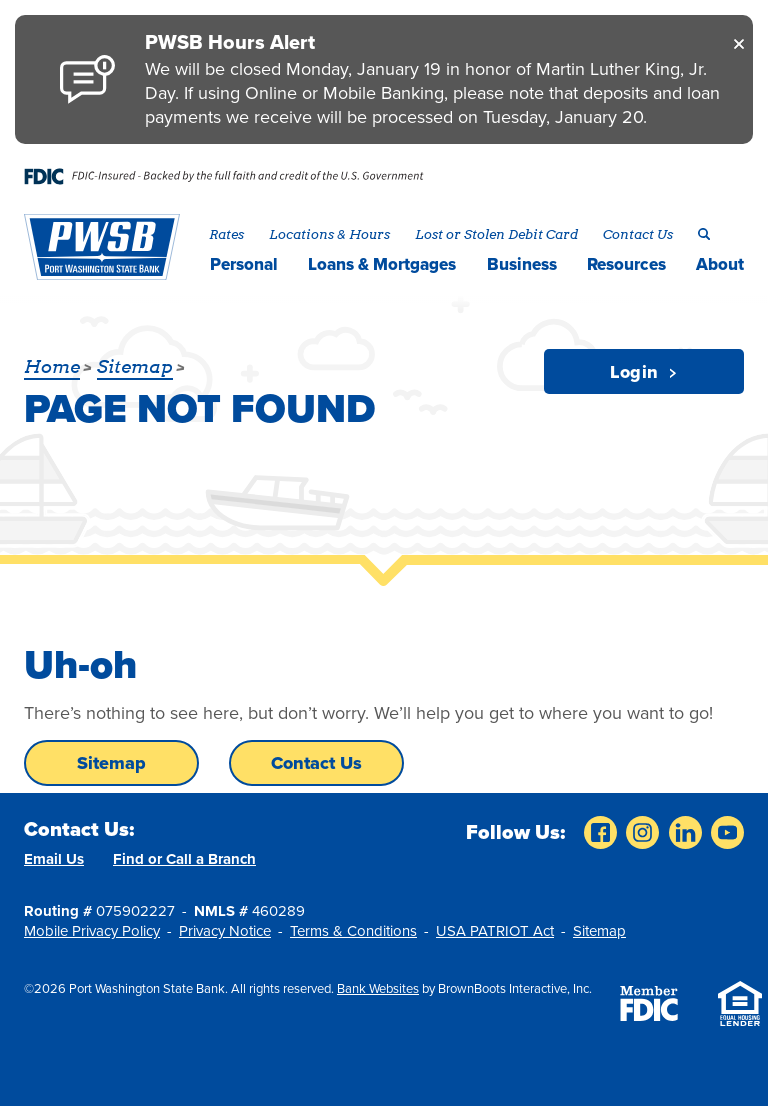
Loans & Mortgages (382, 264)
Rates (226, 234)
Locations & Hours (329, 234)
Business (522, 264)
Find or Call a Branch (184, 859)
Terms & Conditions (353, 931)
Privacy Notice (225, 931)
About (720, 264)
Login (643, 372)
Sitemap (111, 763)
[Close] (739, 43)
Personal (244, 264)
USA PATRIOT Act (495, 931)
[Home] (101, 247)
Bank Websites (378, 989)
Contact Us (638, 234)
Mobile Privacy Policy (92, 931)
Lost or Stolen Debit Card (496, 234)
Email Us (54, 859)
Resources (626, 264)
